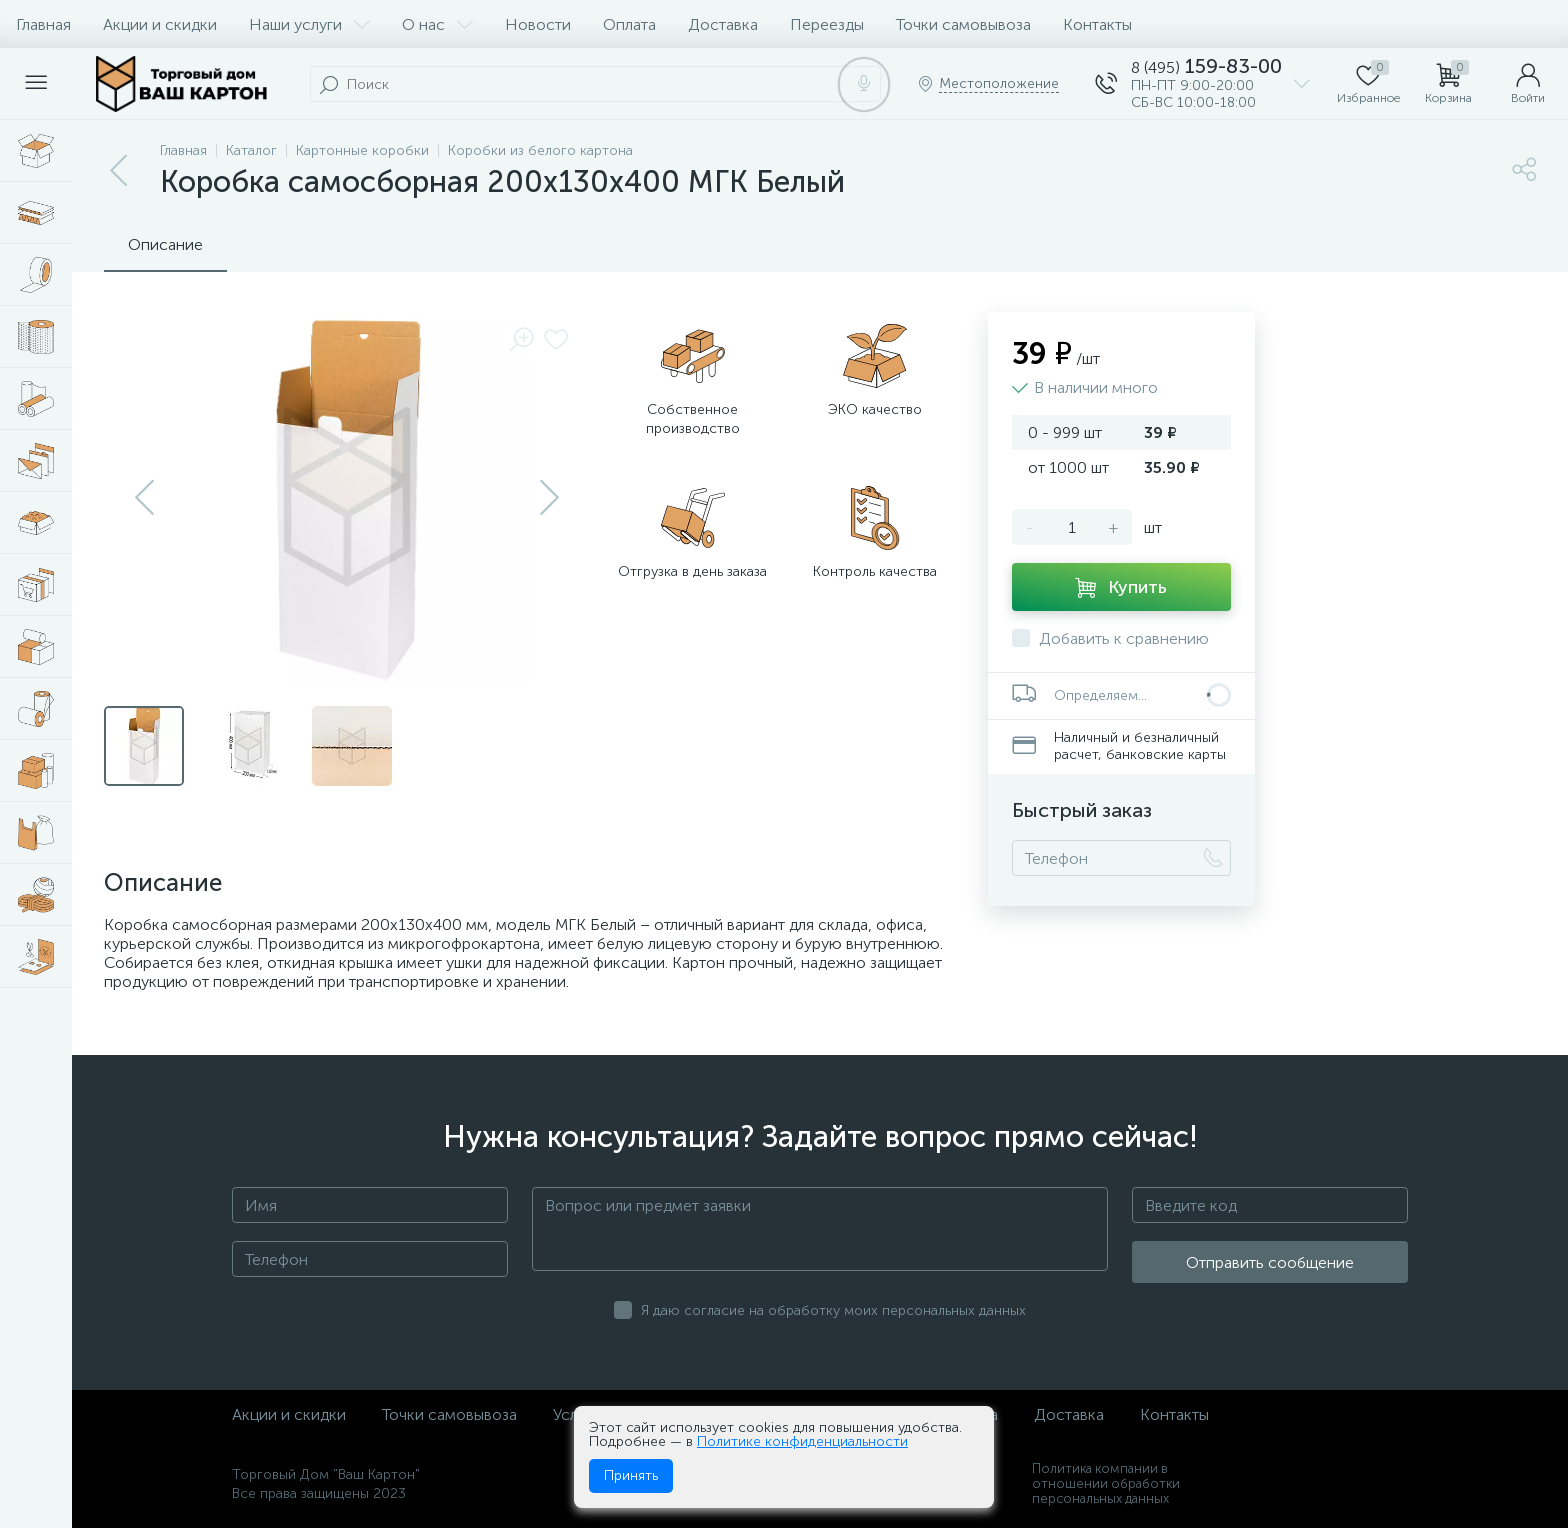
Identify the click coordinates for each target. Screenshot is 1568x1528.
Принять (631, 1475)
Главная (43, 24)
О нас (437, 24)
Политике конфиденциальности (802, 1441)
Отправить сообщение (1270, 1262)
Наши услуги (309, 24)
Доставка (723, 24)
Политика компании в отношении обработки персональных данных (1106, 1483)
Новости (538, 24)
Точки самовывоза (963, 24)
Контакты (1097, 24)
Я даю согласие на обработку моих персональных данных (833, 1310)
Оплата (629, 24)
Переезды (827, 24)
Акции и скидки (160, 24)
